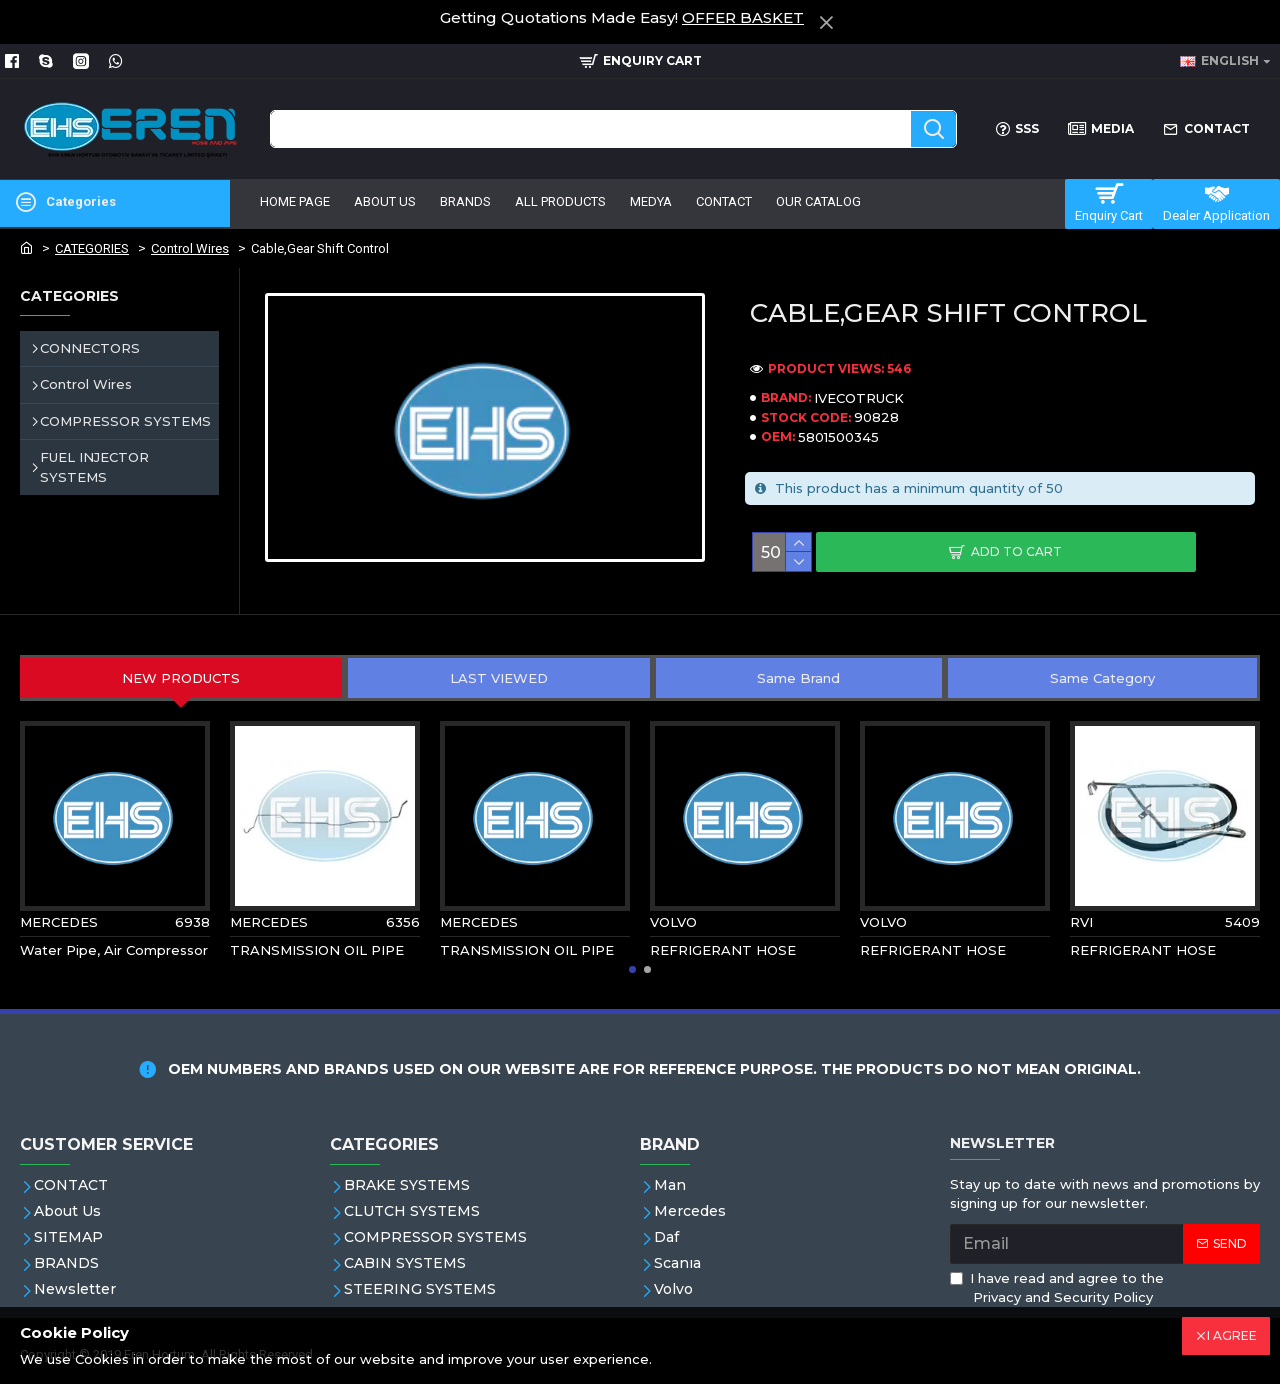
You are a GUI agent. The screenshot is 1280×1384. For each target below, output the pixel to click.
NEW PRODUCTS (181, 678)
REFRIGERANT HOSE (723, 950)
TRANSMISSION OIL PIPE (317, 950)
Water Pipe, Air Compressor (114, 950)
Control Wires (190, 248)
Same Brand (798, 678)
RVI (1081, 922)
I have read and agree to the (1057, 1289)
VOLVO (673, 922)
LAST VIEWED (499, 678)
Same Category (1102, 678)
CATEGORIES (92, 248)
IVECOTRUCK (859, 398)
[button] (632, 969)
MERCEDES (59, 922)
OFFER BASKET (743, 17)
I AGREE (1232, 1335)
